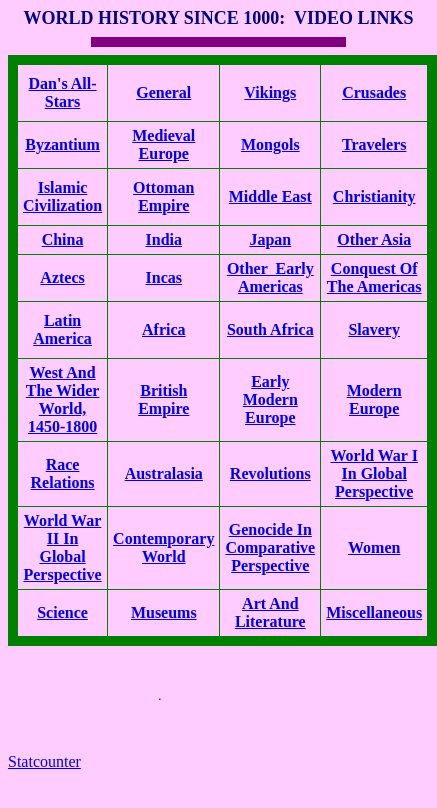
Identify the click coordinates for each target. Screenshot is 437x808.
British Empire (163, 399)
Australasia (164, 473)
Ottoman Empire (163, 196)
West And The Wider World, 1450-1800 (63, 399)
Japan (270, 239)
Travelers (374, 144)
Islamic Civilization (62, 196)
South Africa (270, 329)
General (163, 92)
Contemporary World (163, 547)
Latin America (62, 329)
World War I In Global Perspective (373, 473)
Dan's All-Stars (63, 92)
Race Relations (63, 473)
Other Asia (374, 239)
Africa (164, 329)
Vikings (270, 92)
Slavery (374, 329)
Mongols (270, 144)
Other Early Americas (270, 277)
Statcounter (44, 761)
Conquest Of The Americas (374, 277)
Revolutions (270, 473)
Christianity (374, 196)
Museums (164, 612)
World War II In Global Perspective (62, 547)
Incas (164, 277)
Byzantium (62, 144)
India (164, 239)
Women (374, 547)
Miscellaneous (374, 612)
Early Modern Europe (270, 399)
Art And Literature (270, 612)
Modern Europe (374, 399)
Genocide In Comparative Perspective (270, 547)
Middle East (270, 196)
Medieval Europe (163, 144)
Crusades (374, 92)
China (63, 239)
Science (62, 612)
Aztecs (62, 277)
